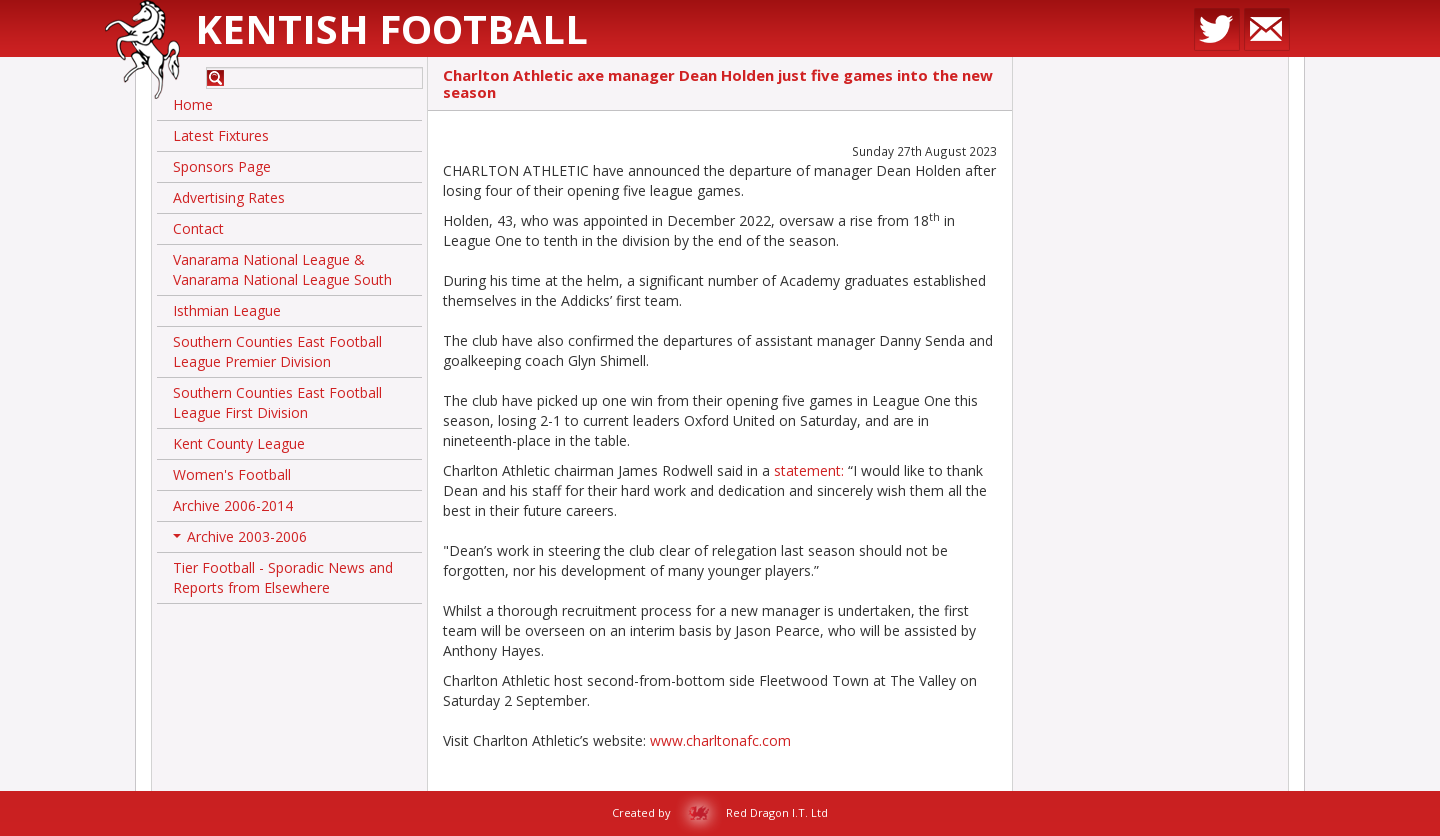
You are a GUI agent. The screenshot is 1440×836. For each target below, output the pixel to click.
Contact (198, 228)
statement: (809, 470)
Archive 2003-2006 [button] (240, 540)
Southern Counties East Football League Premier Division (277, 351)
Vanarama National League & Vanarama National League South (282, 269)
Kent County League (239, 443)
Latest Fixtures (221, 135)
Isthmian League (227, 310)
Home (193, 104)
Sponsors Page (222, 166)
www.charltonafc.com (720, 740)
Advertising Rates (229, 197)
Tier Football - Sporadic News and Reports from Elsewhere (283, 577)
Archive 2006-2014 (233, 505)
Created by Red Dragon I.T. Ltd (720, 812)
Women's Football (232, 474)
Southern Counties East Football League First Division (277, 402)
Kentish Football (391, 28)
